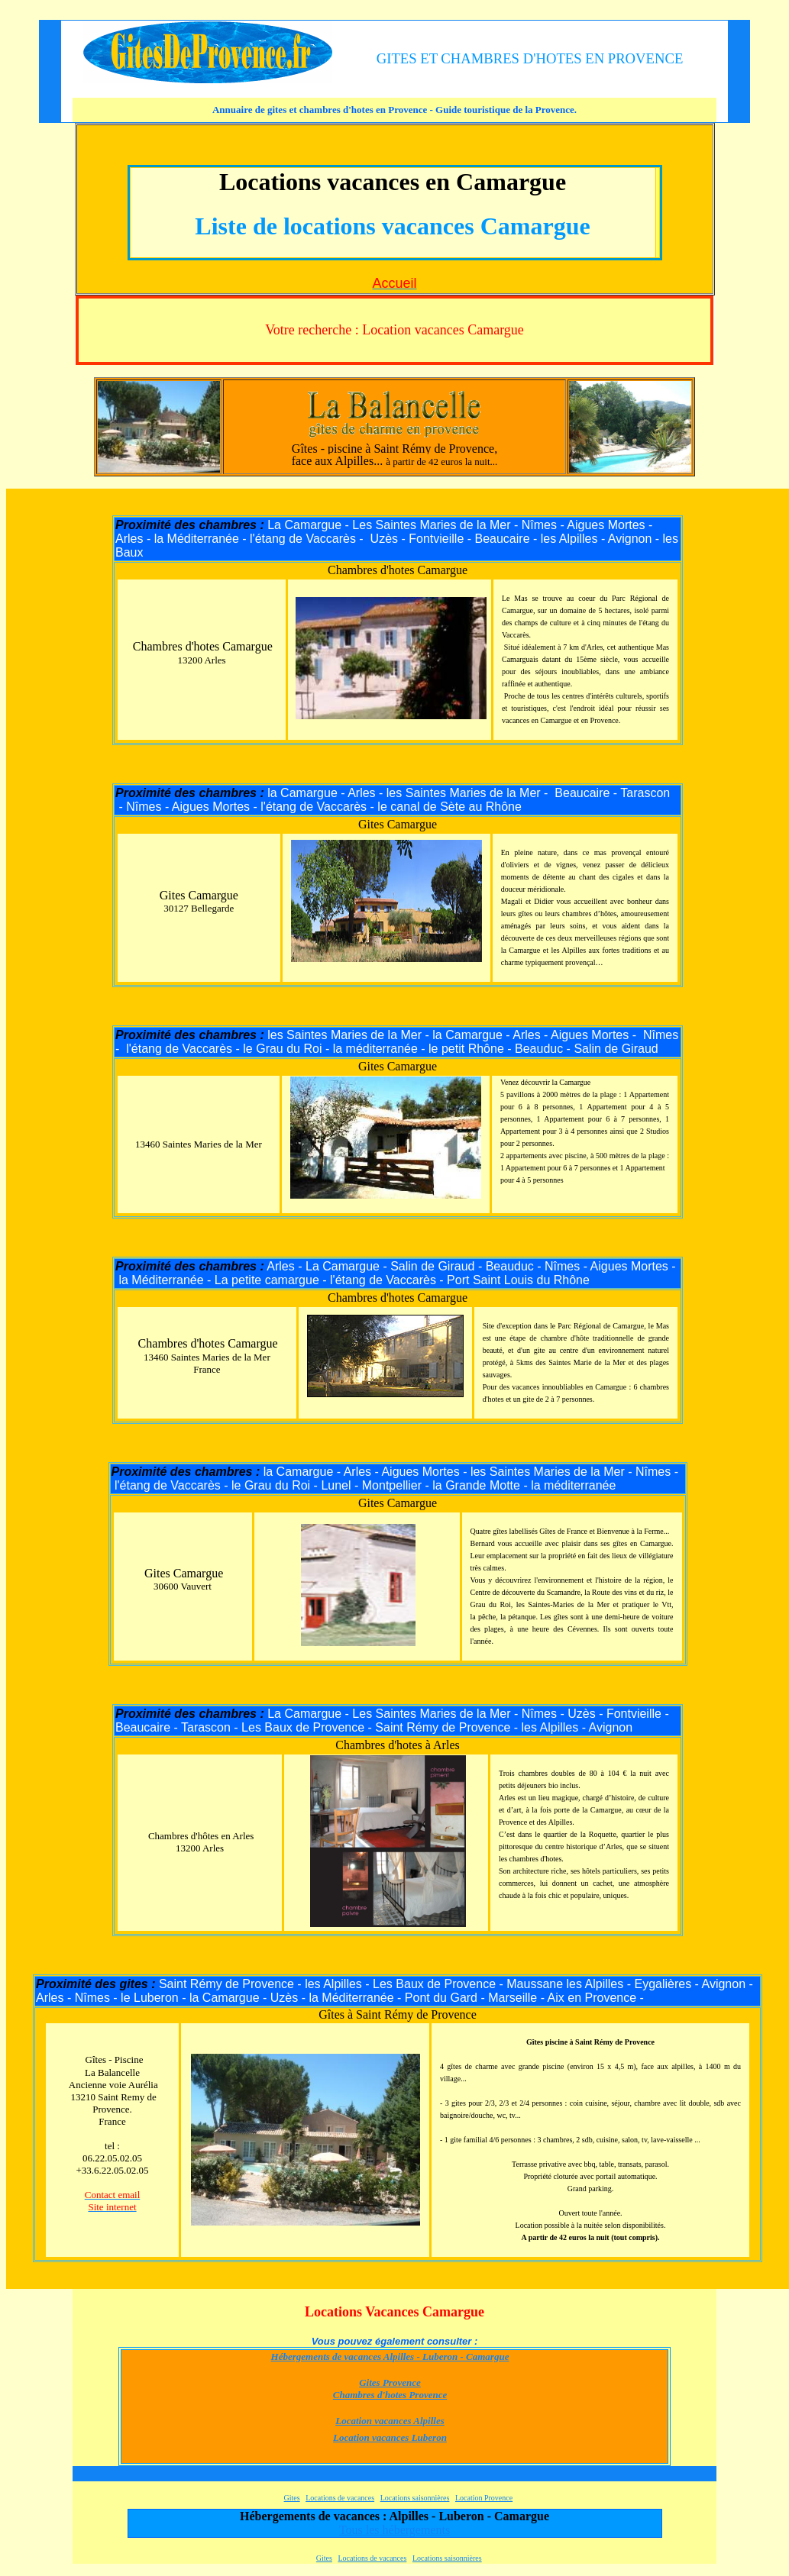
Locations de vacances (340, 2498)
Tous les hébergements (394, 2529)
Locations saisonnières (415, 2498)
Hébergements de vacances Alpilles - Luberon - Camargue (390, 2356)
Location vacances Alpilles (390, 2420)
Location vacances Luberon (390, 2437)
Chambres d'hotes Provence (390, 2394)
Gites (292, 2498)
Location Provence (484, 2498)
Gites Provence (390, 2382)
